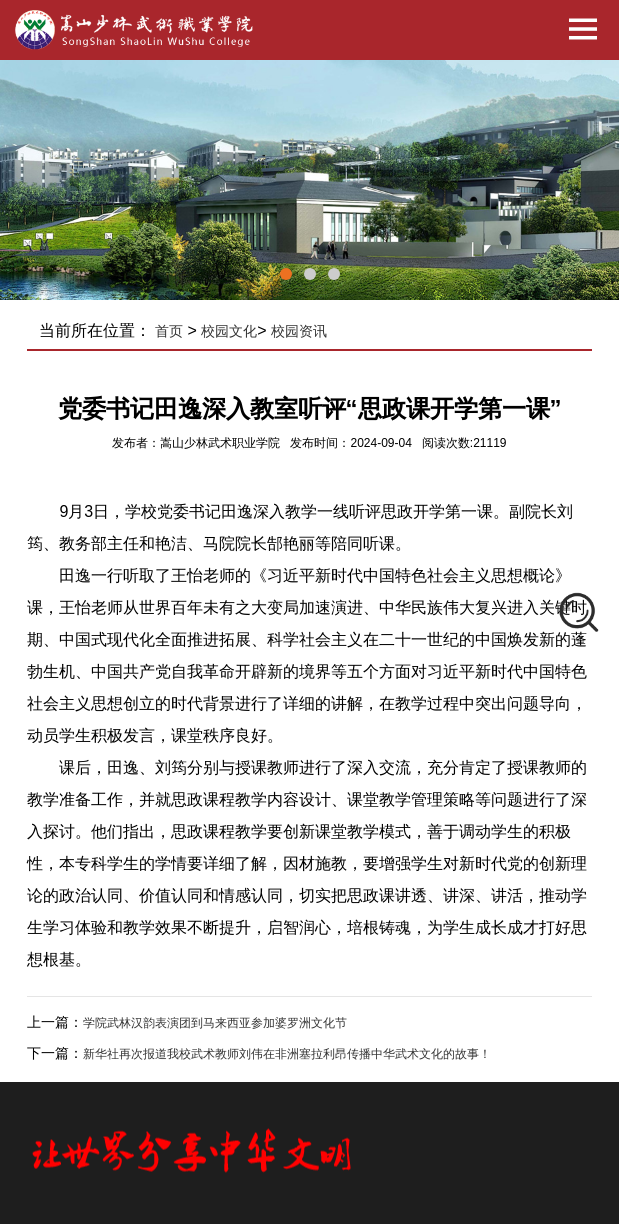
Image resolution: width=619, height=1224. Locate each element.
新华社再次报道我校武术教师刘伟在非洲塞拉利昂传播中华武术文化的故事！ (287, 1054)
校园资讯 (299, 331)
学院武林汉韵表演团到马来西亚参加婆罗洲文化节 (215, 1023)
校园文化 (229, 331)
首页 (169, 331)
